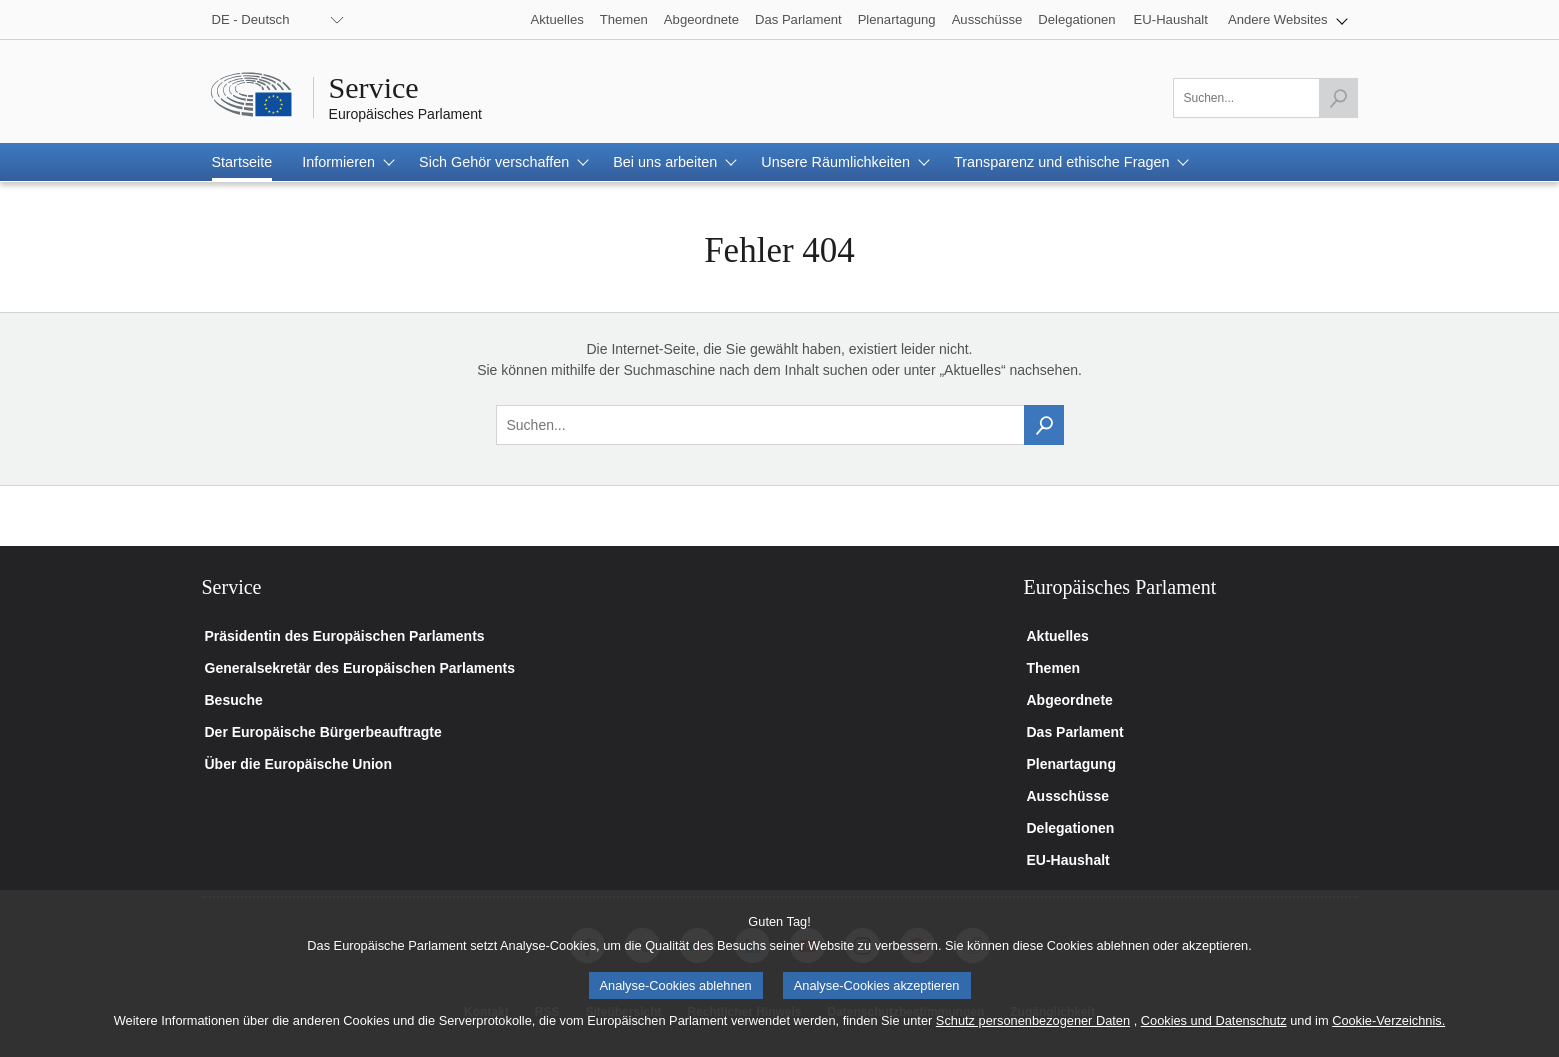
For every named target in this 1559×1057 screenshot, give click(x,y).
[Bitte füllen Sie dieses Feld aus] (1265, 98)
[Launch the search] (1338, 98)
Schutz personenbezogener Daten (1033, 1039)
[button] (1288, 19)
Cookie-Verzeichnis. (1388, 1039)
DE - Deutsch (251, 19)
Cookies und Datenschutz (1214, 1039)
